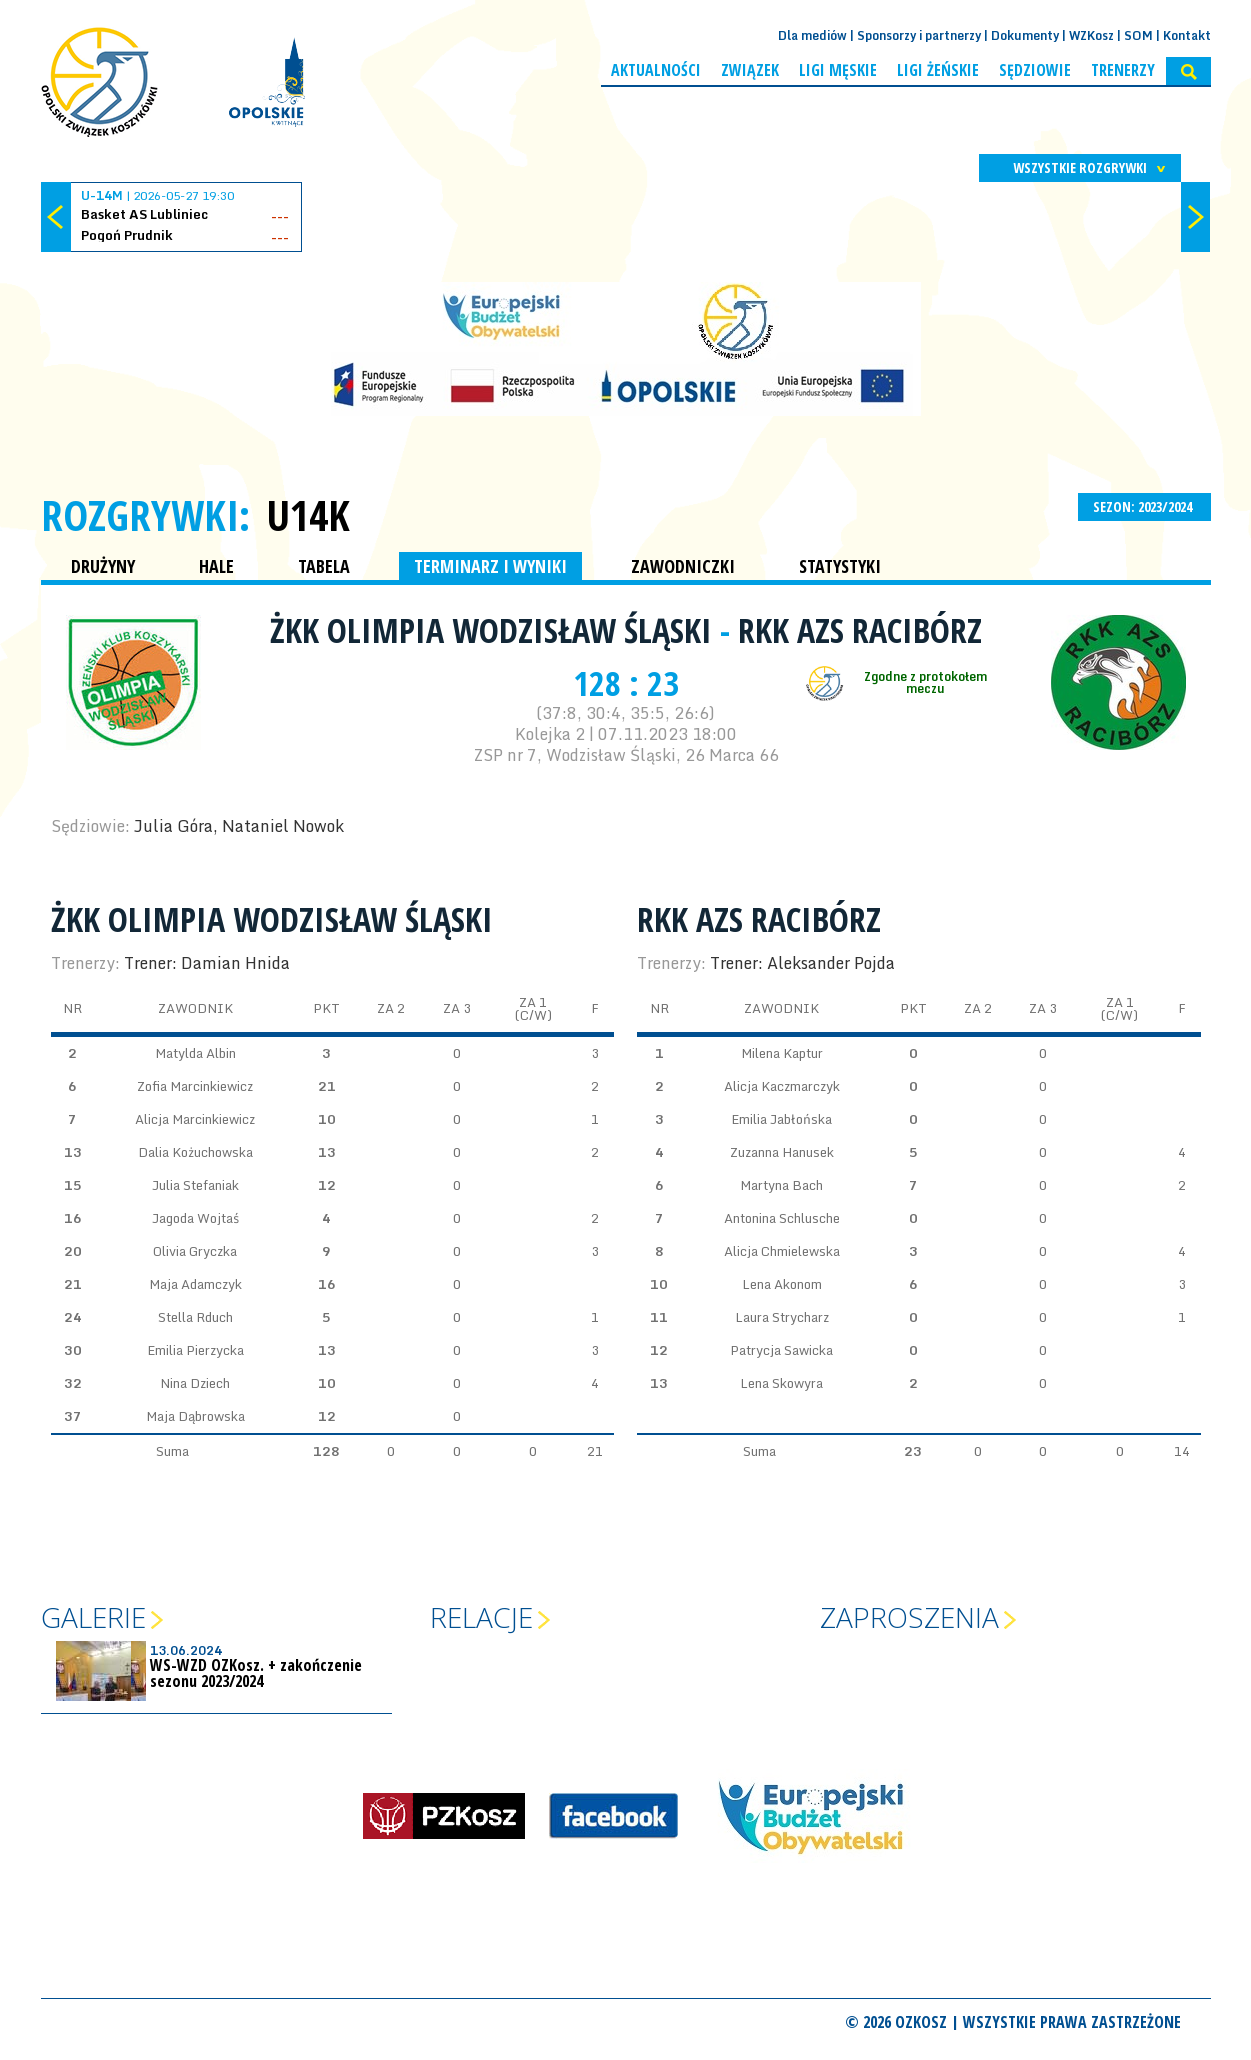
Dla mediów (812, 35)
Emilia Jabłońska (781, 1119)
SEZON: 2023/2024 (1144, 506)
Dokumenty (1025, 35)
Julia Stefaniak (195, 1185)
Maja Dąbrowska (195, 1416)
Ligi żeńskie (938, 70)
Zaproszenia (909, 1617)
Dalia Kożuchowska (195, 1152)
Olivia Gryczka (195, 1251)
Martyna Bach (781, 1185)
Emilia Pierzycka (195, 1350)
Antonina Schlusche (782, 1218)
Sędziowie (1035, 70)
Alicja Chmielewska (782, 1251)
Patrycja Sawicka (781, 1350)
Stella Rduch (195, 1317)
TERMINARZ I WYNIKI (490, 566)
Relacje (481, 1617)
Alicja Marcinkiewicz (195, 1119)
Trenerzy (1123, 70)
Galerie (93, 1617)
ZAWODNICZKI (683, 566)
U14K (308, 515)
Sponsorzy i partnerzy (919, 35)
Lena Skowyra (781, 1383)
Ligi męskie (838, 70)
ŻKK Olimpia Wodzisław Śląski (495, 630)
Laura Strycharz (782, 1317)
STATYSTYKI (840, 566)
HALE (216, 566)
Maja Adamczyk (195, 1284)
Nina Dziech (195, 1383)
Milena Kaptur (782, 1053)
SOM (1138, 35)
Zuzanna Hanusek (782, 1152)
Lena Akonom (782, 1284)
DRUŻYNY (103, 566)
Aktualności (656, 70)
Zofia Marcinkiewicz (195, 1086)
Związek (750, 70)
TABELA (324, 566)
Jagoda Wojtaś (195, 1218)
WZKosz (1091, 35)
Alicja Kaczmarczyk (782, 1086)
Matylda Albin (195, 1053)
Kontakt (1187, 35)
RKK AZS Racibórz (860, 630)
